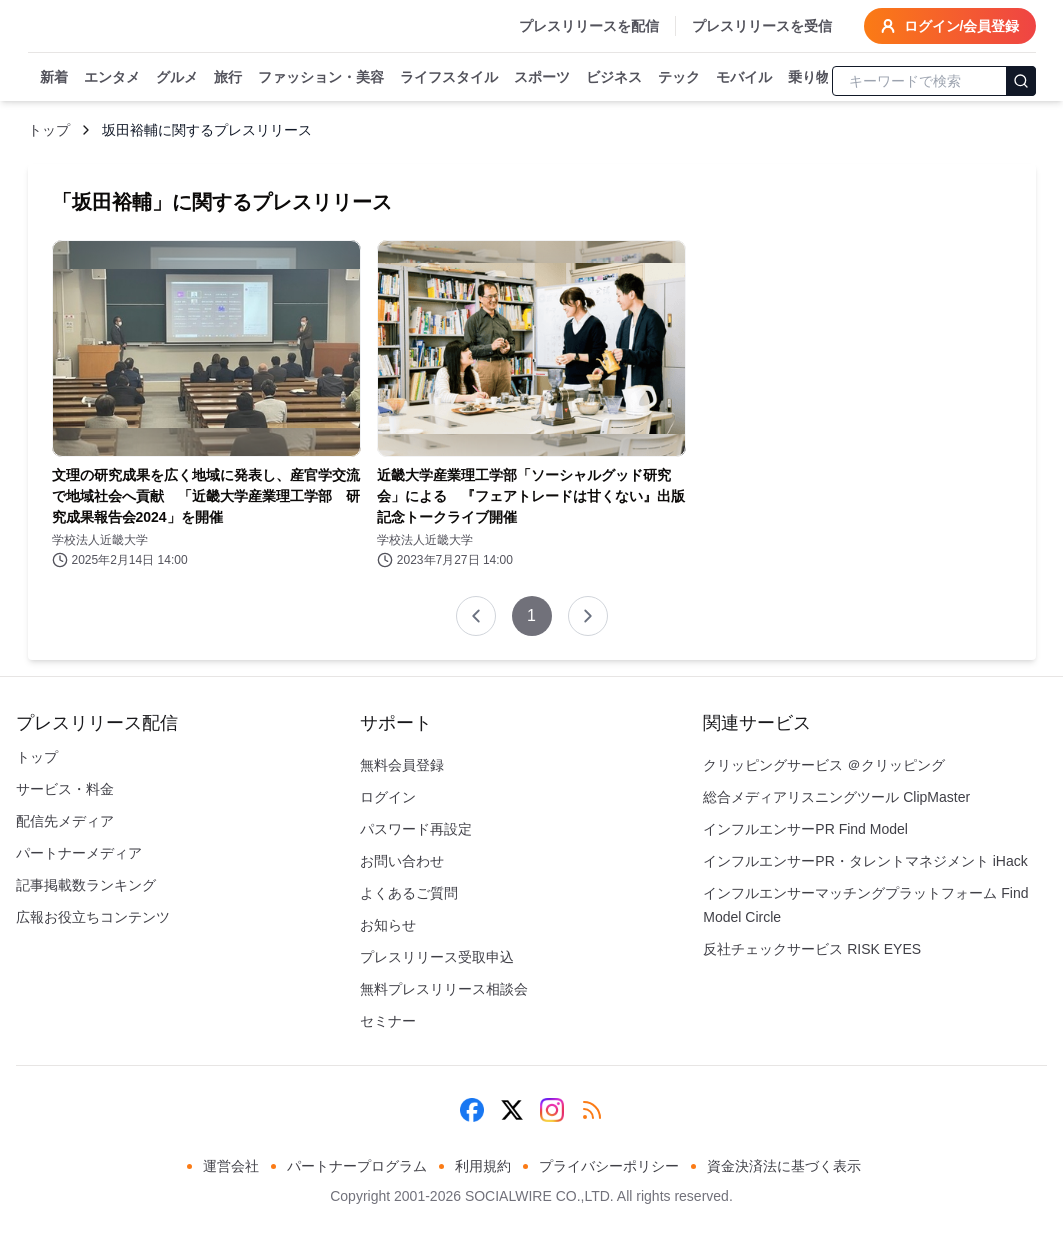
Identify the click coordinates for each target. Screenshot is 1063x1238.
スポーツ (542, 78)
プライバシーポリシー (609, 1166)
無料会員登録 (402, 765)
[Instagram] (552, 1110)
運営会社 (231, 1166)
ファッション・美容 (321, 78)
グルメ (177, 78)
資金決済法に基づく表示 (784, 1166)
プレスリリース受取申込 (437, 957)
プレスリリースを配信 (589, 26)
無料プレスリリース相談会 (444, 989)
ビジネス (614, 78)
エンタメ (112, 78)
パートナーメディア (79, 853)
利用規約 (483, 1166)
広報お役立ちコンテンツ (93, 917)
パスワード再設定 (416, 829)
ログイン (388, 797)
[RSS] (592, 1110)
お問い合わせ (402, 861)
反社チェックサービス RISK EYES (812, 949)
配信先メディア (65, 821)
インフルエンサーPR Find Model (805, 829)
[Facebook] (472, 1110)
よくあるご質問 (409, 893)
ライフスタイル (449, 78)
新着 (54, 78)
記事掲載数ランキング (86, 885)
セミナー (388, 1021)
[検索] (1021, 81)
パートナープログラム (357, 1166)
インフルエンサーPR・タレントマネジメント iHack (865, 861)
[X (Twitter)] (512, 1110)
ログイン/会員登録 (950, 26)
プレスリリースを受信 (762, 26)
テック (679, 78)
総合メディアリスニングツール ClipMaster (836, 797)
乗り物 (809, 78)
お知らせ (388, 925)
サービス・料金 (65, 789)
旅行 (228, 78)
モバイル (744, 78)
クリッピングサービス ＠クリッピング (824, 765)
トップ (49, 130)
